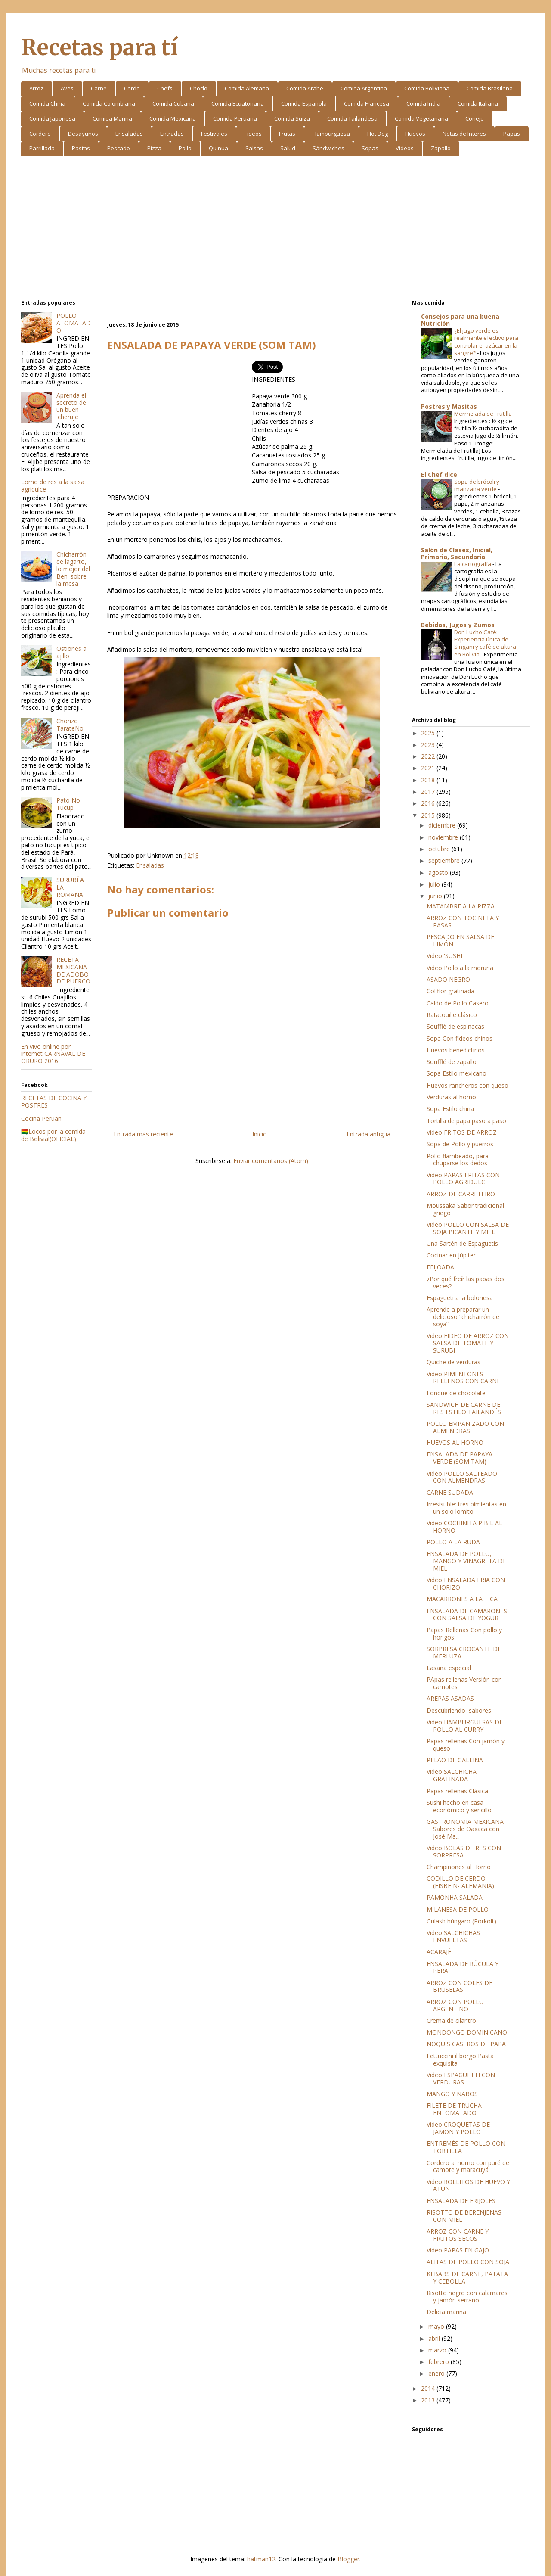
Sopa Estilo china (450, 1108)
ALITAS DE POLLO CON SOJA (468, 2262)
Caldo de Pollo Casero (458, 1003)
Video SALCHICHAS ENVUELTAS (453, 1936)
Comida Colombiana (109, 103)
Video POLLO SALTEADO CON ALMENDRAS (462, 1477)
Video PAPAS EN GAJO (458, 2250)
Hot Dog (377, 133)
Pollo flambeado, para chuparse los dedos (458, 1159)
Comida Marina (112, 118)
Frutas (287, 133)
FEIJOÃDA (440, 1267)
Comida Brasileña (490, 88)
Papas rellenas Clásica (457, 1791)
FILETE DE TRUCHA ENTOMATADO (454, 2109)
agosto (439, 872)
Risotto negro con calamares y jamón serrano (467, 2296)
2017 (428, 791)
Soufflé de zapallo (452, 1062)
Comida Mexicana (172, 118)
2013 (428, 2400)
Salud (287, 148)
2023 (428, 744)
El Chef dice (439, 474)
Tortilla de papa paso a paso (466, 1121)
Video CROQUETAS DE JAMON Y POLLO (458, 2128)
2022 (428, 756)
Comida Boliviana (426, 88)
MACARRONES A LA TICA (462, 1599)
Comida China (47, 103)
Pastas (81, 148)
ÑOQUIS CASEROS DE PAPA (466, 2044)
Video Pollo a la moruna (460, 968)
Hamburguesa (331, 133)
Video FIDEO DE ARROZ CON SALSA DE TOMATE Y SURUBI (468, 1343)
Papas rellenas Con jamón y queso (466, 1744)
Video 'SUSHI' (445, 956)
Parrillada (42, 148)
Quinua (218, 148)
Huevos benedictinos (456, 1050)
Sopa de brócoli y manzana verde (476, 485)
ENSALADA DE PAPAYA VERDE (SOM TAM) (459, 1457)
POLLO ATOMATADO (73, 322)
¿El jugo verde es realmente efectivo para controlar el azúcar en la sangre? (486, 342)
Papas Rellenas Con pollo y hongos (464, 1633)
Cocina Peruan (41, 1118)
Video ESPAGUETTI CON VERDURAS (461, 2078)
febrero (439, 2362)
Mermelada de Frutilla (483, 413)
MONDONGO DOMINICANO (467, 2032)
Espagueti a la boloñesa (460, 1298)
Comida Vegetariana (421, 118)
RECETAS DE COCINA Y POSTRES (54, 1101)
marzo (438, 2350)
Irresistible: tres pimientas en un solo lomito (466, 1507)
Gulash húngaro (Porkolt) (461, 1921)
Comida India (423, 103)
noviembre (444, 837)
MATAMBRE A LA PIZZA (461, 906)
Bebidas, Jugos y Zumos (458, 625)
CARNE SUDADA (450, 1492)
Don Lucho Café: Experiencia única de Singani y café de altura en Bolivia (485, 643)
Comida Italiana (478, 103)
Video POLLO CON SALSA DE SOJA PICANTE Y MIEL (468, 1228)
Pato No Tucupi (68, 804)
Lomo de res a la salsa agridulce (52, 485)
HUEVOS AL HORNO (455, 1442)
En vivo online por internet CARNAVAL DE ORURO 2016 (53, 1053)
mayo (437, 2326)
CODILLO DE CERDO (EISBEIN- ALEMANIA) (460, 1882)
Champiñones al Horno (459, 1867)
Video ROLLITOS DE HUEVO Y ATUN (468, 2185)
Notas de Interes (464, 133)
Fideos (253, 133)
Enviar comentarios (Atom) (270, 1161)
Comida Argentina (364, 88)
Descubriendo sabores (459, 1710)
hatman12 (261, 2559)
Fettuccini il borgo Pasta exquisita (460, 2059)
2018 (428, 780)
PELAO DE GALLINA (455, 1760)
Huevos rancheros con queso (467, 1085)
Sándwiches (328, 148)
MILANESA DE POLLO (458, 1909)
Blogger (348, 2559)
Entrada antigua (368, 1134)
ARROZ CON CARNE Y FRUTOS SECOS (458, 2235)
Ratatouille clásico (452, 1015)
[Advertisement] (275, 229)
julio (435, 884)
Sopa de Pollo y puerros (460, 1144)
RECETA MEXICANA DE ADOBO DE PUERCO (73, 970)
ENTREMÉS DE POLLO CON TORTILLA (466, 2147)
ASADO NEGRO (448, 979)
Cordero (40, 133)
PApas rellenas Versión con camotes (464, 1683)
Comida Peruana (235, 118)
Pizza (154, 148)
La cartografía (473, 564)
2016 (428, 803)
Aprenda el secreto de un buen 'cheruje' (71, 406)
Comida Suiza (292, 118)
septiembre (444, 860)
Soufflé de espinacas (455, 1026)
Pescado (118, 148)
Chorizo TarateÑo (70, 724)
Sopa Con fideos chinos (459, 1038)
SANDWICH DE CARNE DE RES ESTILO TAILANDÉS (464, 1408)
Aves (67, 88)
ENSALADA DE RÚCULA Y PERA (462, 1967)
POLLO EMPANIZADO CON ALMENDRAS (465, 1427)
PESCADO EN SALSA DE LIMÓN (460, 940)
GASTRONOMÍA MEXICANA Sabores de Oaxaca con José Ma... (465, 1828)
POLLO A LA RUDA (453, 1542)
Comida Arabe (304, 88)
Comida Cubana (173, 103)
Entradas (172, 133)
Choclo (198, 88)
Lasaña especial (449, 1668)
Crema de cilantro (451, 2020)
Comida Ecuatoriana (237, 103)
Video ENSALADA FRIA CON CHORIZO (466, 1583)
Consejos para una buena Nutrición (460, 319)
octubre (440, 849)
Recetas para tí (99, 47)
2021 (428, 768)
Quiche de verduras (453, 1362)
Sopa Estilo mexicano (456, 1073)
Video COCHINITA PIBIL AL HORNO (464, 1526)
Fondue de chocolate (456, 1393)
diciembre (442, 825)
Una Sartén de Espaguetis (462, 1243)
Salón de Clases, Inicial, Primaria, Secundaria (456, 553)
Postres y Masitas (449, 406)
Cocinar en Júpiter (451, 1255)
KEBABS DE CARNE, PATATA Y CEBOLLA (467, 2277)
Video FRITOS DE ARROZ (462, 1132)
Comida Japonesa (52, 118)
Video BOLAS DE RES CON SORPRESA (464, 1851)
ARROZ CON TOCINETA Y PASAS (463, 921)
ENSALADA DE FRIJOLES (461, 2200)
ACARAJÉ (439, 1952)
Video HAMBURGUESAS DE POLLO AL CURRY (465, 1725)
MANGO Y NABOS (452, 2094)
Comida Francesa (366, 103)
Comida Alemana (247, 88)
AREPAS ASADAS (450, 1698)
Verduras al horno (451, 1097)
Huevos (415, 133)
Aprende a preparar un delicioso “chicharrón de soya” (463, 1316)
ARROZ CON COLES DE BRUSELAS (459, 1986)
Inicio (259, 1134)
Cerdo (132, 88)
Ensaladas (129, 133)
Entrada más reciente (143, 1134)
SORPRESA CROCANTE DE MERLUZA (464, 1652)
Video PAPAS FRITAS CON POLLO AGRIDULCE (463, 1178)
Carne (99, 88)
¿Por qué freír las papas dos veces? (466, 1282)
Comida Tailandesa (352, 118)
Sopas (370, 148)
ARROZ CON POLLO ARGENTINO (455, 2005)
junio (436, 896)
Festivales (214, 133)
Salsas (254, 148)
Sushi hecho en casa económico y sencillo (459, 1806)
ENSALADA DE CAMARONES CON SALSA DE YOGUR (467, 1614)
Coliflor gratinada (450, 991)
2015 (428, 815)
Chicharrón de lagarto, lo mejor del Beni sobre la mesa (73, 568)
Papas (511, 133)
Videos (405, 148)
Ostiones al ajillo (72, 652)
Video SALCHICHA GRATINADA (452, 1775)
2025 (428, 733)
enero (437, 2373)
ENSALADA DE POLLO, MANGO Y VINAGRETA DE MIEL (466, 1560)
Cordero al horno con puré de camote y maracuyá (468, 2166)
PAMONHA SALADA (455, 1897)
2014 (428, 2388)
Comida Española (304, 103)
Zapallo (441, 148)
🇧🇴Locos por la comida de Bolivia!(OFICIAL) (53, 1135)
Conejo (474, 118)
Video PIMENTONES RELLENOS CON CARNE (463, 1377)
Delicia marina (446, 2312)
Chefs (165, 88)
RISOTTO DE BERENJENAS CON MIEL (464, 2216)
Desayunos (83, 133)
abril (435, 2338)
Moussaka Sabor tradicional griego (465, 1209)
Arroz (36, 88)
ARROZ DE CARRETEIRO (461, 1194)
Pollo (185, 148)
